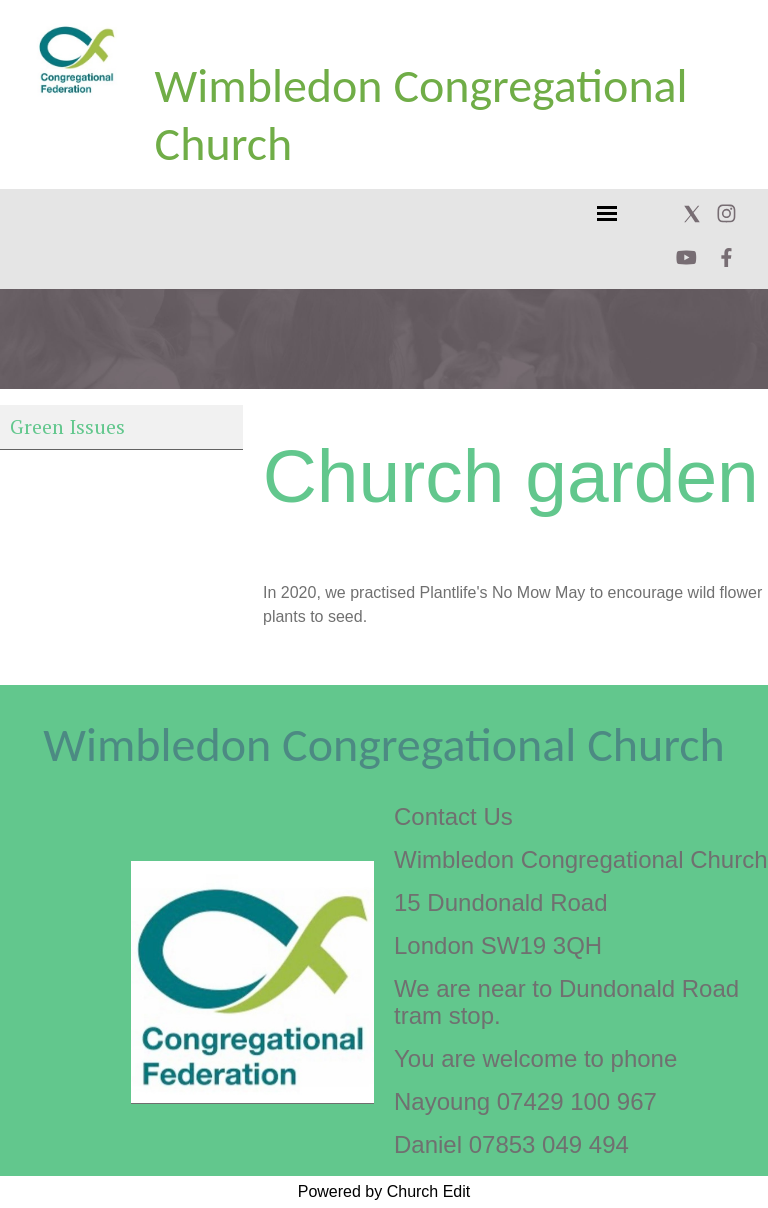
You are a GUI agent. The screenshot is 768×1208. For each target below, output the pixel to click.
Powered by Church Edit (384, 1191)
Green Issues (67, 426)
